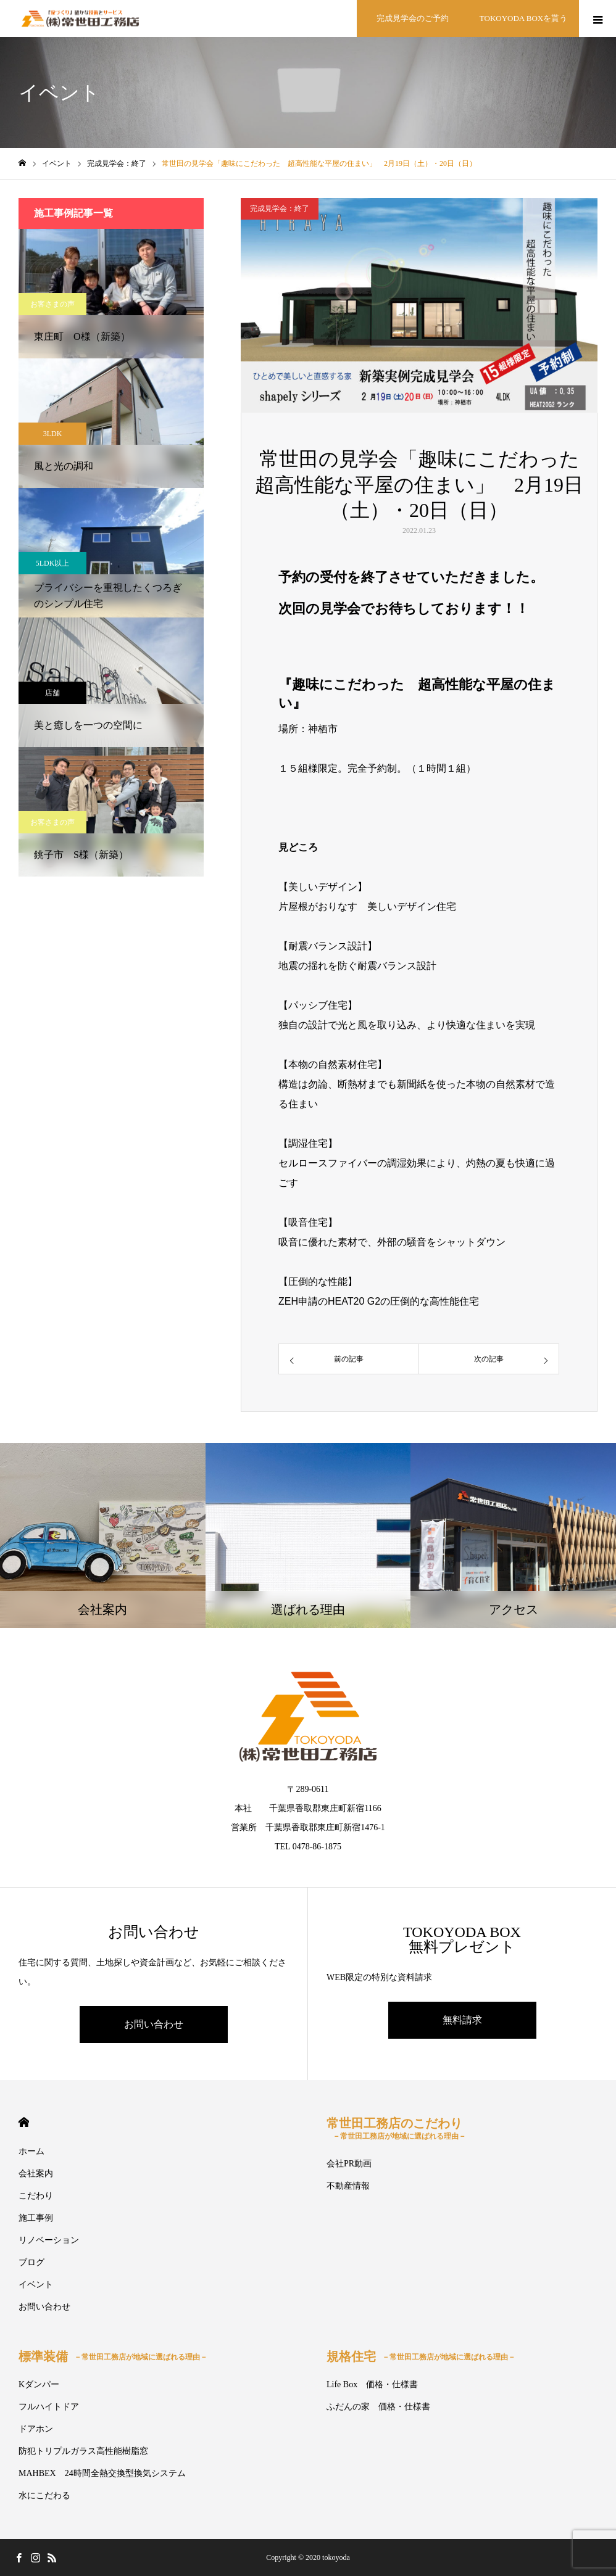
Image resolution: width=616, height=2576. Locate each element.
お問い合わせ (153, 2024)
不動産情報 (348, 2185)
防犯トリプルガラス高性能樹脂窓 (83, 2451)
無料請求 (462, 2020)
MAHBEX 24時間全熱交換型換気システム (102, 2473)
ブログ (31, 2262)
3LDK (52, 433)
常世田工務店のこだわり (396, 2128)
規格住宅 (421, 2356)
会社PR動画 (349, 2163)
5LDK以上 (53, 563)
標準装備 (113, 2356)
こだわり (36, 2195)
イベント (36, 2284)
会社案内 (36, 2173)
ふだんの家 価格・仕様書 (378, 2406)
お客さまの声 (52, 304)
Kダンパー (39, 2384)
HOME (24, 2122)
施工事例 (36, 2218)
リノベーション (49, 2240)
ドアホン (36, 2429)
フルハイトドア (49, 2406)
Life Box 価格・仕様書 (372, 2384)
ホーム (31, 2151)
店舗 (52, 692)
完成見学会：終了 (279, 208)
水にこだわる (44, 2495)
